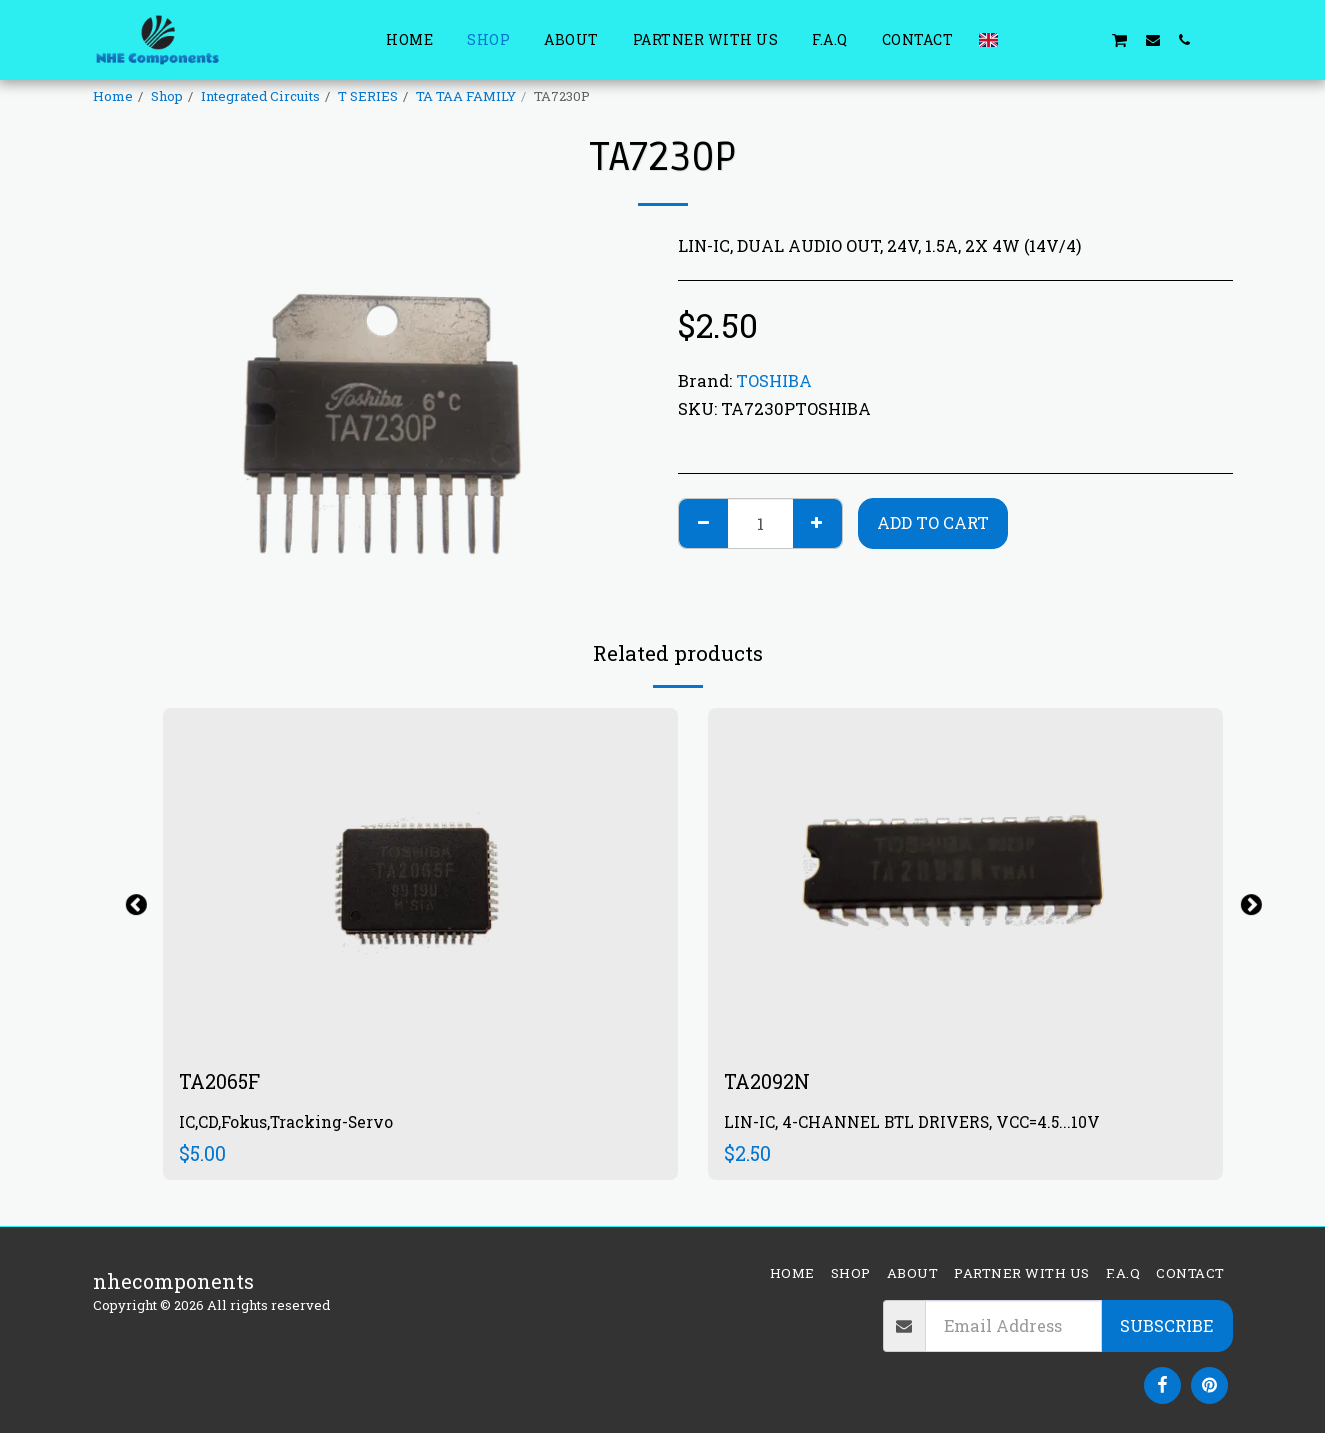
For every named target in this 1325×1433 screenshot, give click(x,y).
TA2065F (220, 1081)
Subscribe (1166, 1325)
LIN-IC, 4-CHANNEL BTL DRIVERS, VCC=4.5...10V (912, 1122)
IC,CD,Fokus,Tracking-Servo (286, 1122)
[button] (1023, 39)
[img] (420, 879)
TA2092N (767, 1081)
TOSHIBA (774, 380)
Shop (167, 96)
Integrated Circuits (260, 96)
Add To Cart (933, 522)
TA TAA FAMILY (466, 96)
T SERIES (368, 96)
